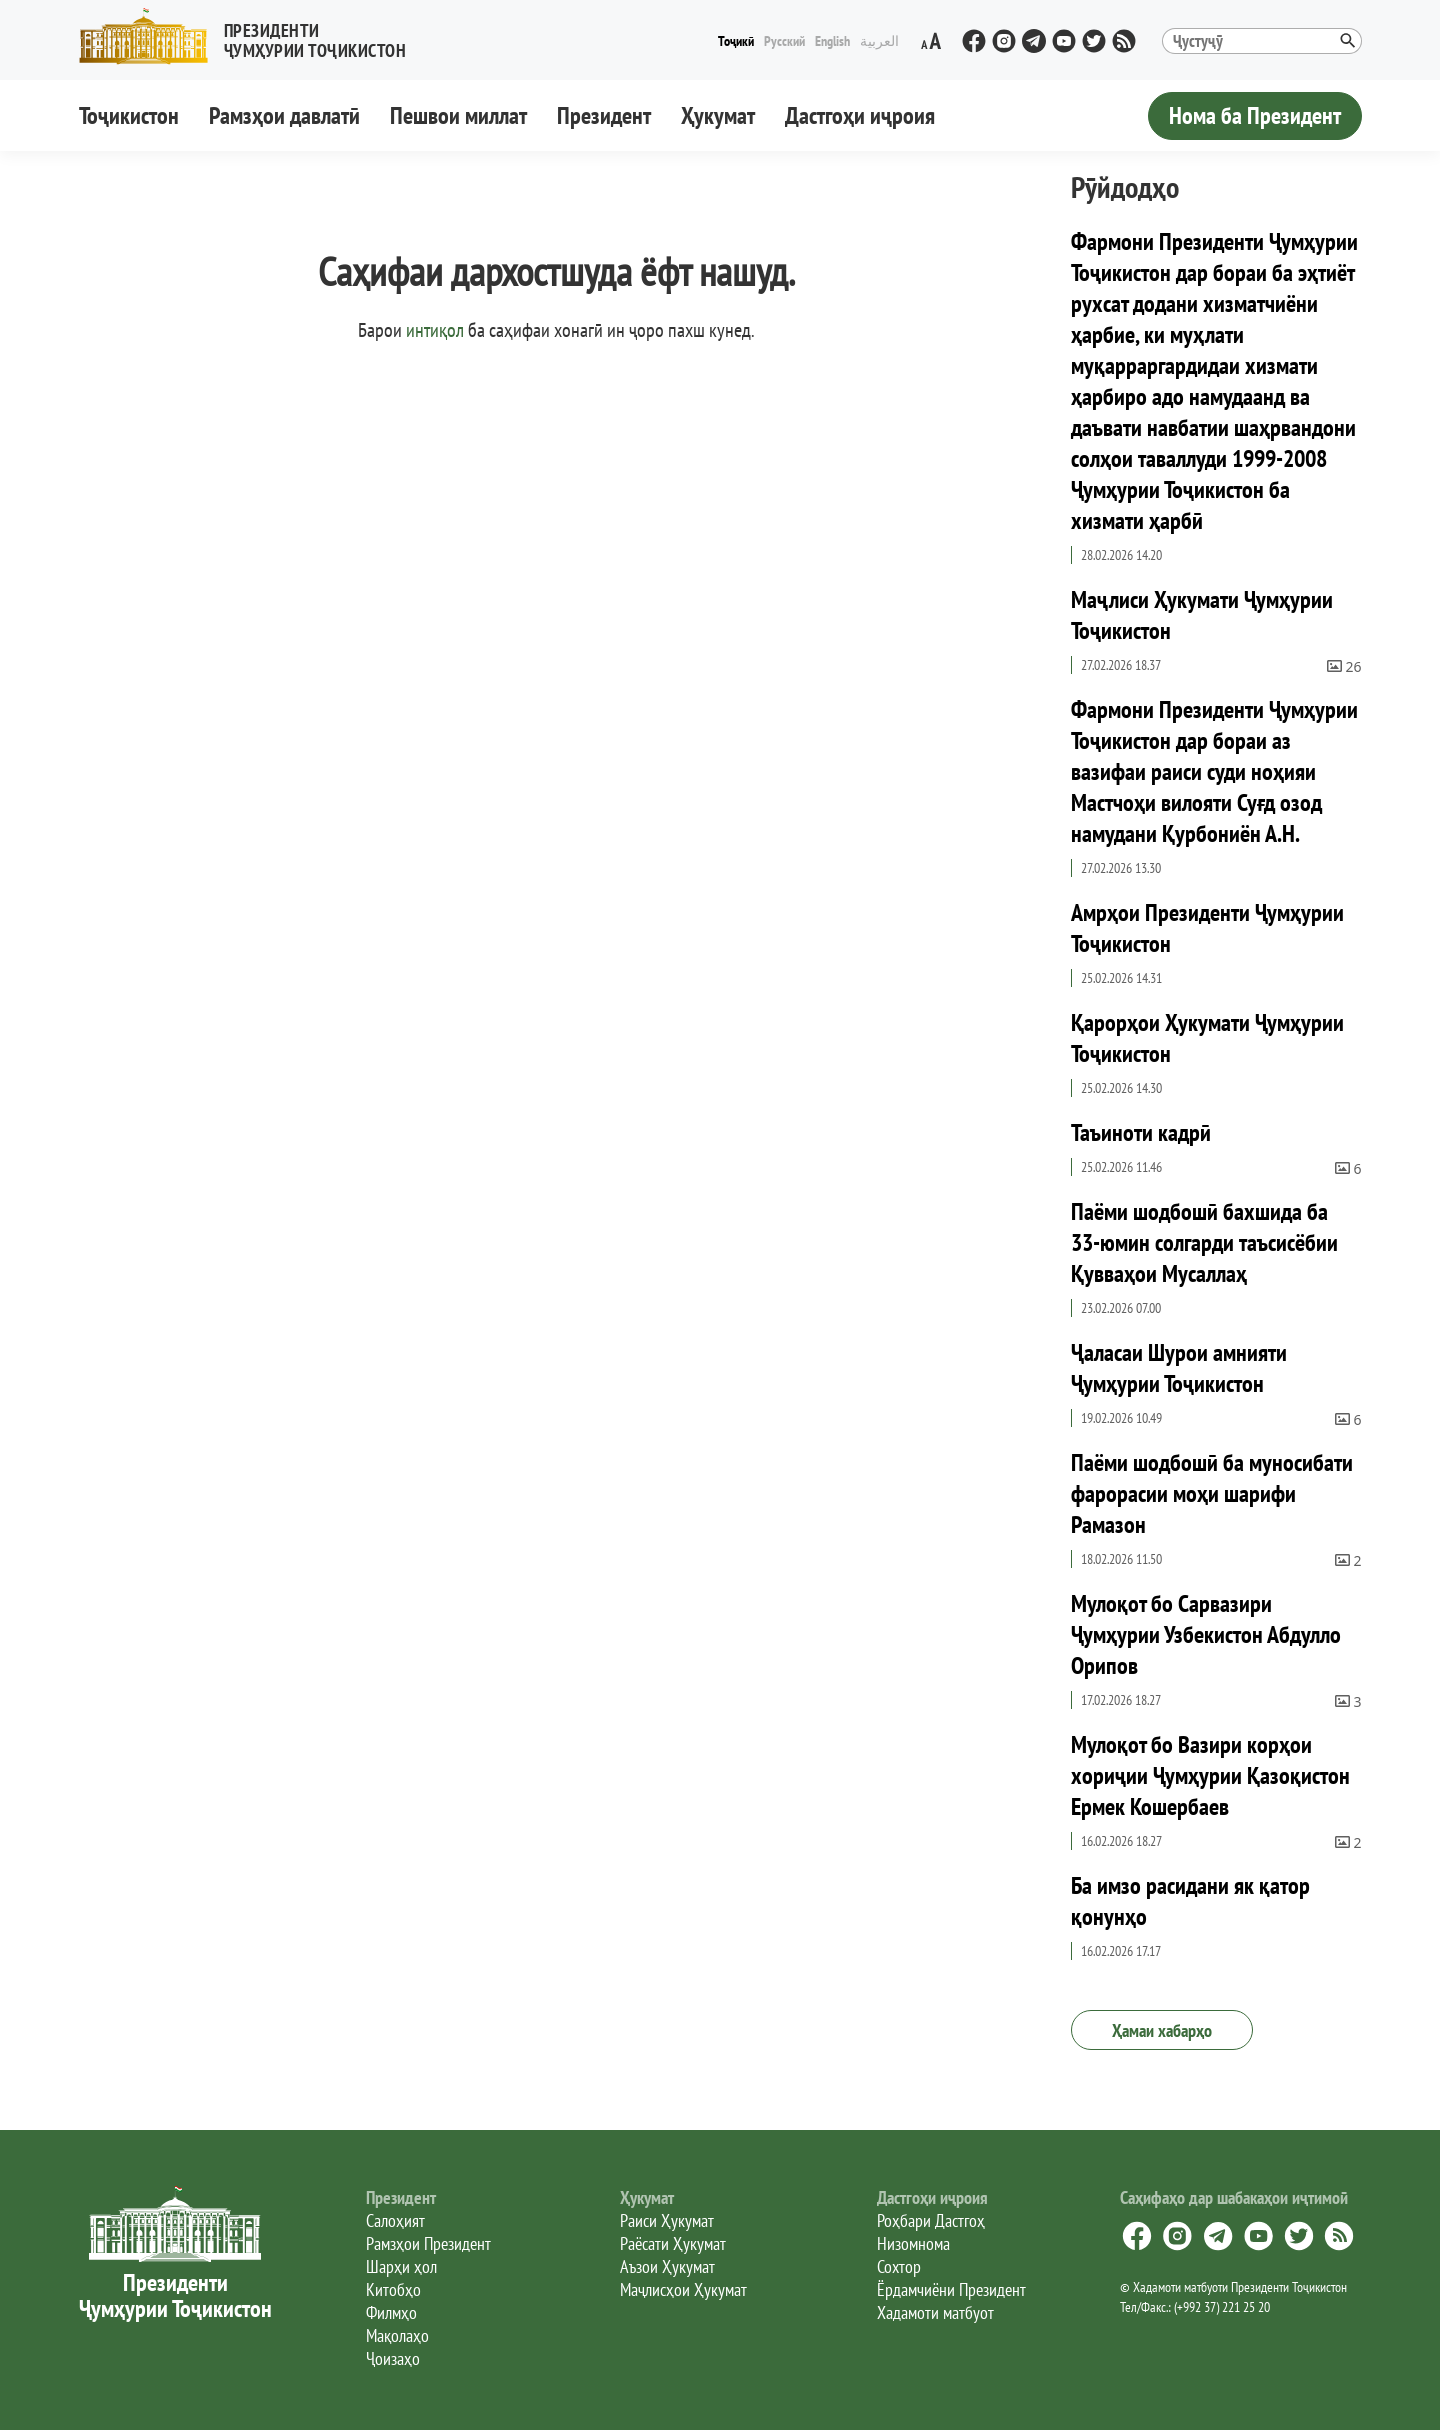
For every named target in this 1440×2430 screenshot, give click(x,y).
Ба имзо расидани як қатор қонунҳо (1190, 1901)
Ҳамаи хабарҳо (1162, 2030)
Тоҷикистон (129, 115)
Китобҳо (393, 2289)
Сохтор (899, 2266)
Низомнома (913, 2243)
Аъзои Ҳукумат (667, 2266)
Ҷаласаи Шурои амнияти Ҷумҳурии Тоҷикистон (1179, 1368)
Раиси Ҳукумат (667, 2220)
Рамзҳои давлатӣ (284, 115)
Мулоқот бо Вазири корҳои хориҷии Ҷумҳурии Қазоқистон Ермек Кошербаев (1210, 1775)
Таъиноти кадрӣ (1141, 1132)
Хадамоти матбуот (935, 2312)
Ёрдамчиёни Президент (951, 2289)
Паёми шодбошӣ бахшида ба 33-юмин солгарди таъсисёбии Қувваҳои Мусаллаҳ (1204, 1242)
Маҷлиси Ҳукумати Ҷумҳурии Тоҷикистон (1202, 615)
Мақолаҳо (397, 2335)
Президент (604, 115)
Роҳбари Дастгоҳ (931, 2220)
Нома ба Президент (1255, 115)
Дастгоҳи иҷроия (860, 115)
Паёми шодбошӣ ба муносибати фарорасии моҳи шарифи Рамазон (1212, 1493)
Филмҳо (391, 2312)
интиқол (435, 330)
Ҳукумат (718, 115)
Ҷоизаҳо (393, 2358)
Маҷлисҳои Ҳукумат (683, 2289)
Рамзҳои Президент (428, 2243)
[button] (251, 36)
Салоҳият (395, 2220)
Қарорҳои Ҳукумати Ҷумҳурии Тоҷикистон (1207, 1038)
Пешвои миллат (458, 115)
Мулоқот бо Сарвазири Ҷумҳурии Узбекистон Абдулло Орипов (1206, 1634)
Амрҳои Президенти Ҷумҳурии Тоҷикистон (1207, 928)
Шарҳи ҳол (401, 2266)
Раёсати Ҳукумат (673, 2243)
